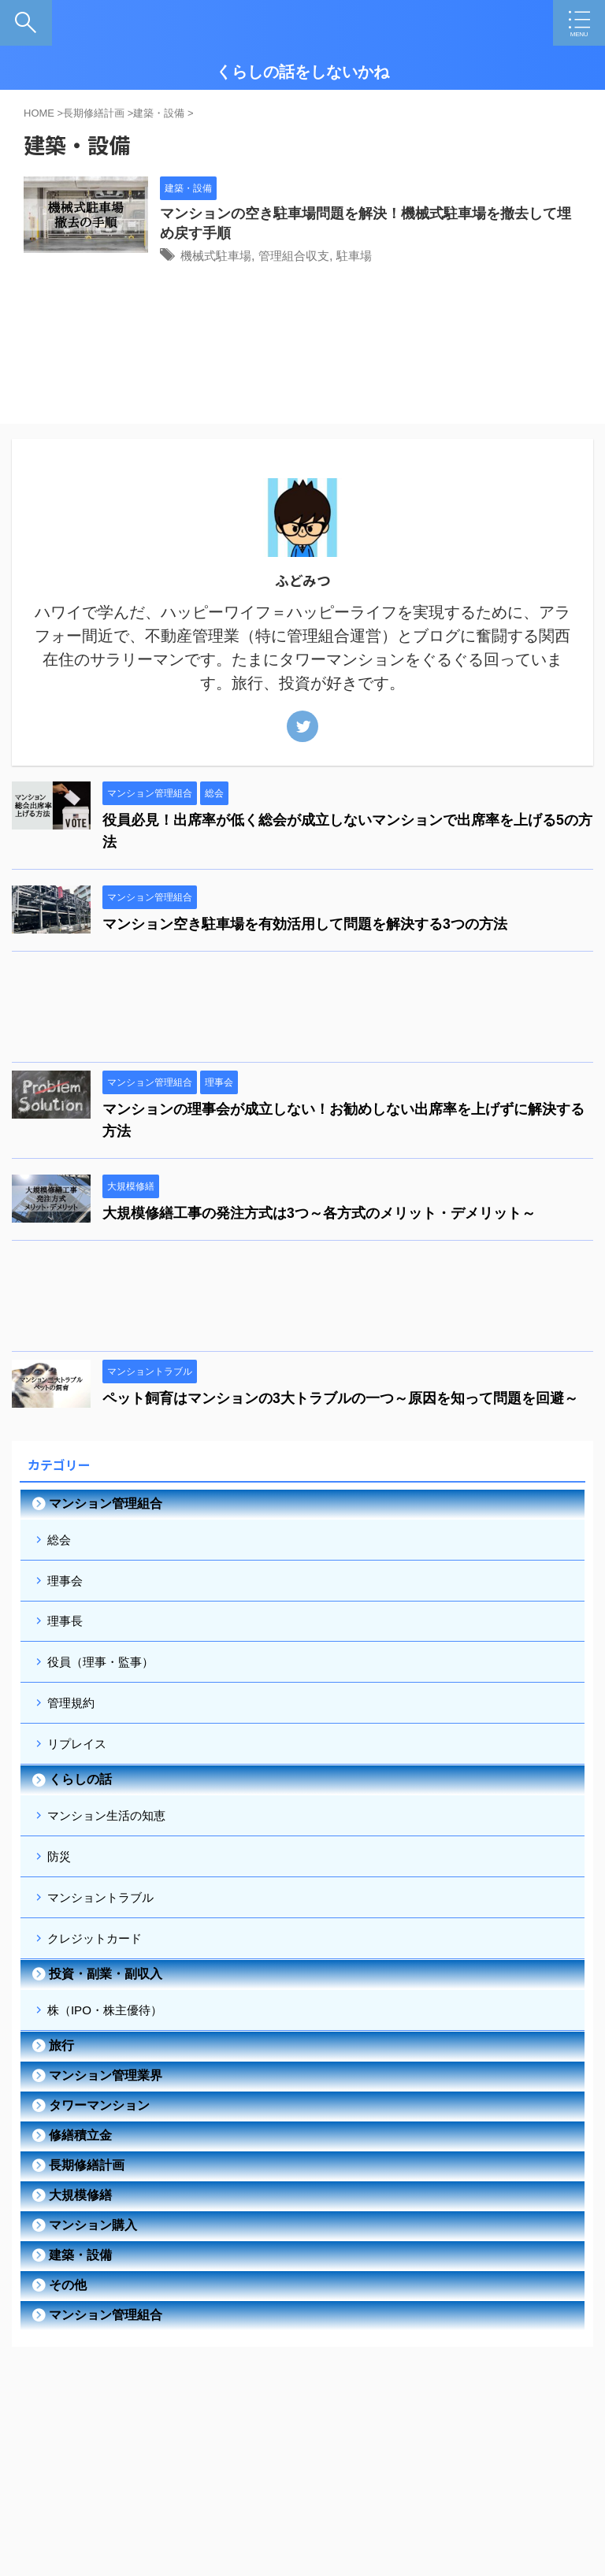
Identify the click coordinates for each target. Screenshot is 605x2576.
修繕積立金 (80, 2182)
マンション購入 (93, 2272)
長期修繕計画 (86, 2212)
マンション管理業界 (105, 2122)
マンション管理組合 (105, 1506)
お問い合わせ (422, 2486)
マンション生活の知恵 (112, 1844)
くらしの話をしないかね (302, 71)
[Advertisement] (294, 1014)
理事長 (68, 1634)
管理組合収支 (334, 257)
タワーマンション (99, 2152)
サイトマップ (349, 2486)
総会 (61, 1544)
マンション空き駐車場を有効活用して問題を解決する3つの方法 (304, 927)
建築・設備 (80, 2302)
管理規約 (74, 1724)
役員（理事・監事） (105, 1679)
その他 (68, 2332)
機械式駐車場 (251, 257)
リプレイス (80, 1769)
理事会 (68, 1589)
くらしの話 (80, 1806)
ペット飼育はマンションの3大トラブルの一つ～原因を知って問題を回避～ (340, 1401)
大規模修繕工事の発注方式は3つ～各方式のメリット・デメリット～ (319, 1216)
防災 (61, 1889)
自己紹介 (174, 2486)
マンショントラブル (105, 1934)
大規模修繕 (80, 2242)
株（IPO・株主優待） (110, 2055)
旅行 (61, 2092)
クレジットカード (99, 1979)
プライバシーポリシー (257, 2486)
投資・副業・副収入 (105, 2017)
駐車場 (398, 257)
